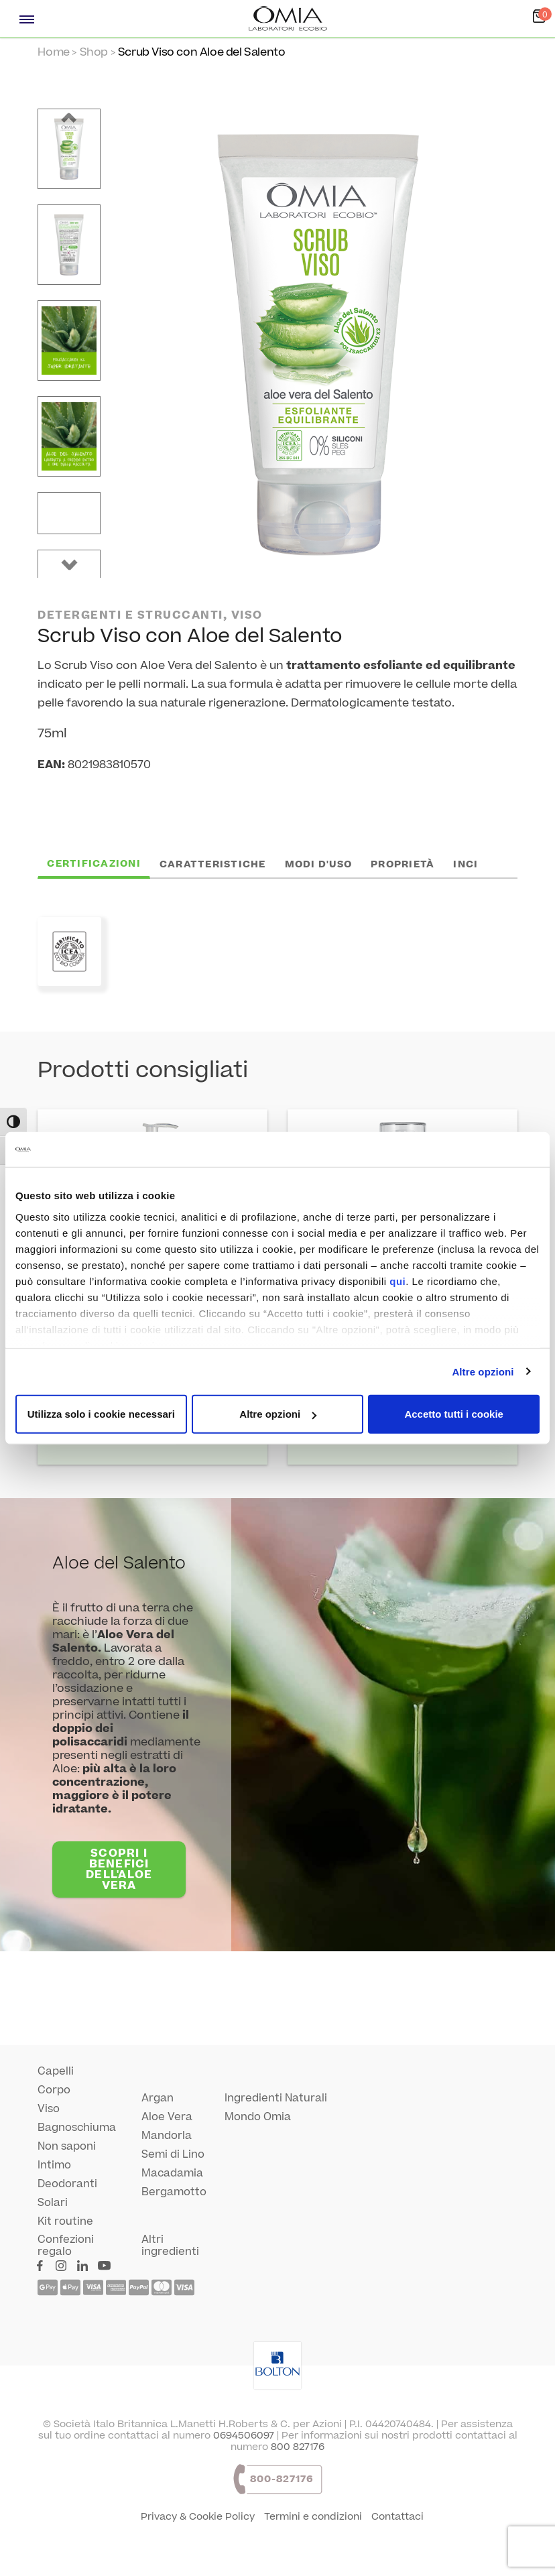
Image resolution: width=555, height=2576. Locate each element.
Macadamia (172, 2173)
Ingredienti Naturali (276, 2098)
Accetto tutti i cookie (453, 1414)
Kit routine (65, 2221)
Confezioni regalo (66, 2245)
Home (53, 52)
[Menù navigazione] (27, 19)
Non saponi (67, 2146)
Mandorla (166, 2135)
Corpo (54, 2090)
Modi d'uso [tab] (319, 864)
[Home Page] (288, 19)
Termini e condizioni (313, 2517)
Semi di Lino (172, 2154)
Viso (49, 2108)
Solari (53, 2202)
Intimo (54, 2165)
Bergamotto (173, 2192)
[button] (69, 118)
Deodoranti (67, 2183)
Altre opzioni (482, 1371)
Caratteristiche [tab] (213, 864)
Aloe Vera (166, 2116)
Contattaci (397, 2517)
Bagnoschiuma (77, 2127)
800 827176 (297, 2447)
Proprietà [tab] (402, 864)
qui (397, 1280)
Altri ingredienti (170, 2245)
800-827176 (282, 2479)
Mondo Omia (258, 2116)
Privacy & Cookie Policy (198, 2517)
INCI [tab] (465, 864)
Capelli (56, 2071)
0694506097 (243, 2436)
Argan (157, 2098)
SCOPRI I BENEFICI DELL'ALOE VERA (119, 1869)
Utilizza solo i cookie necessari (101, 1414)
